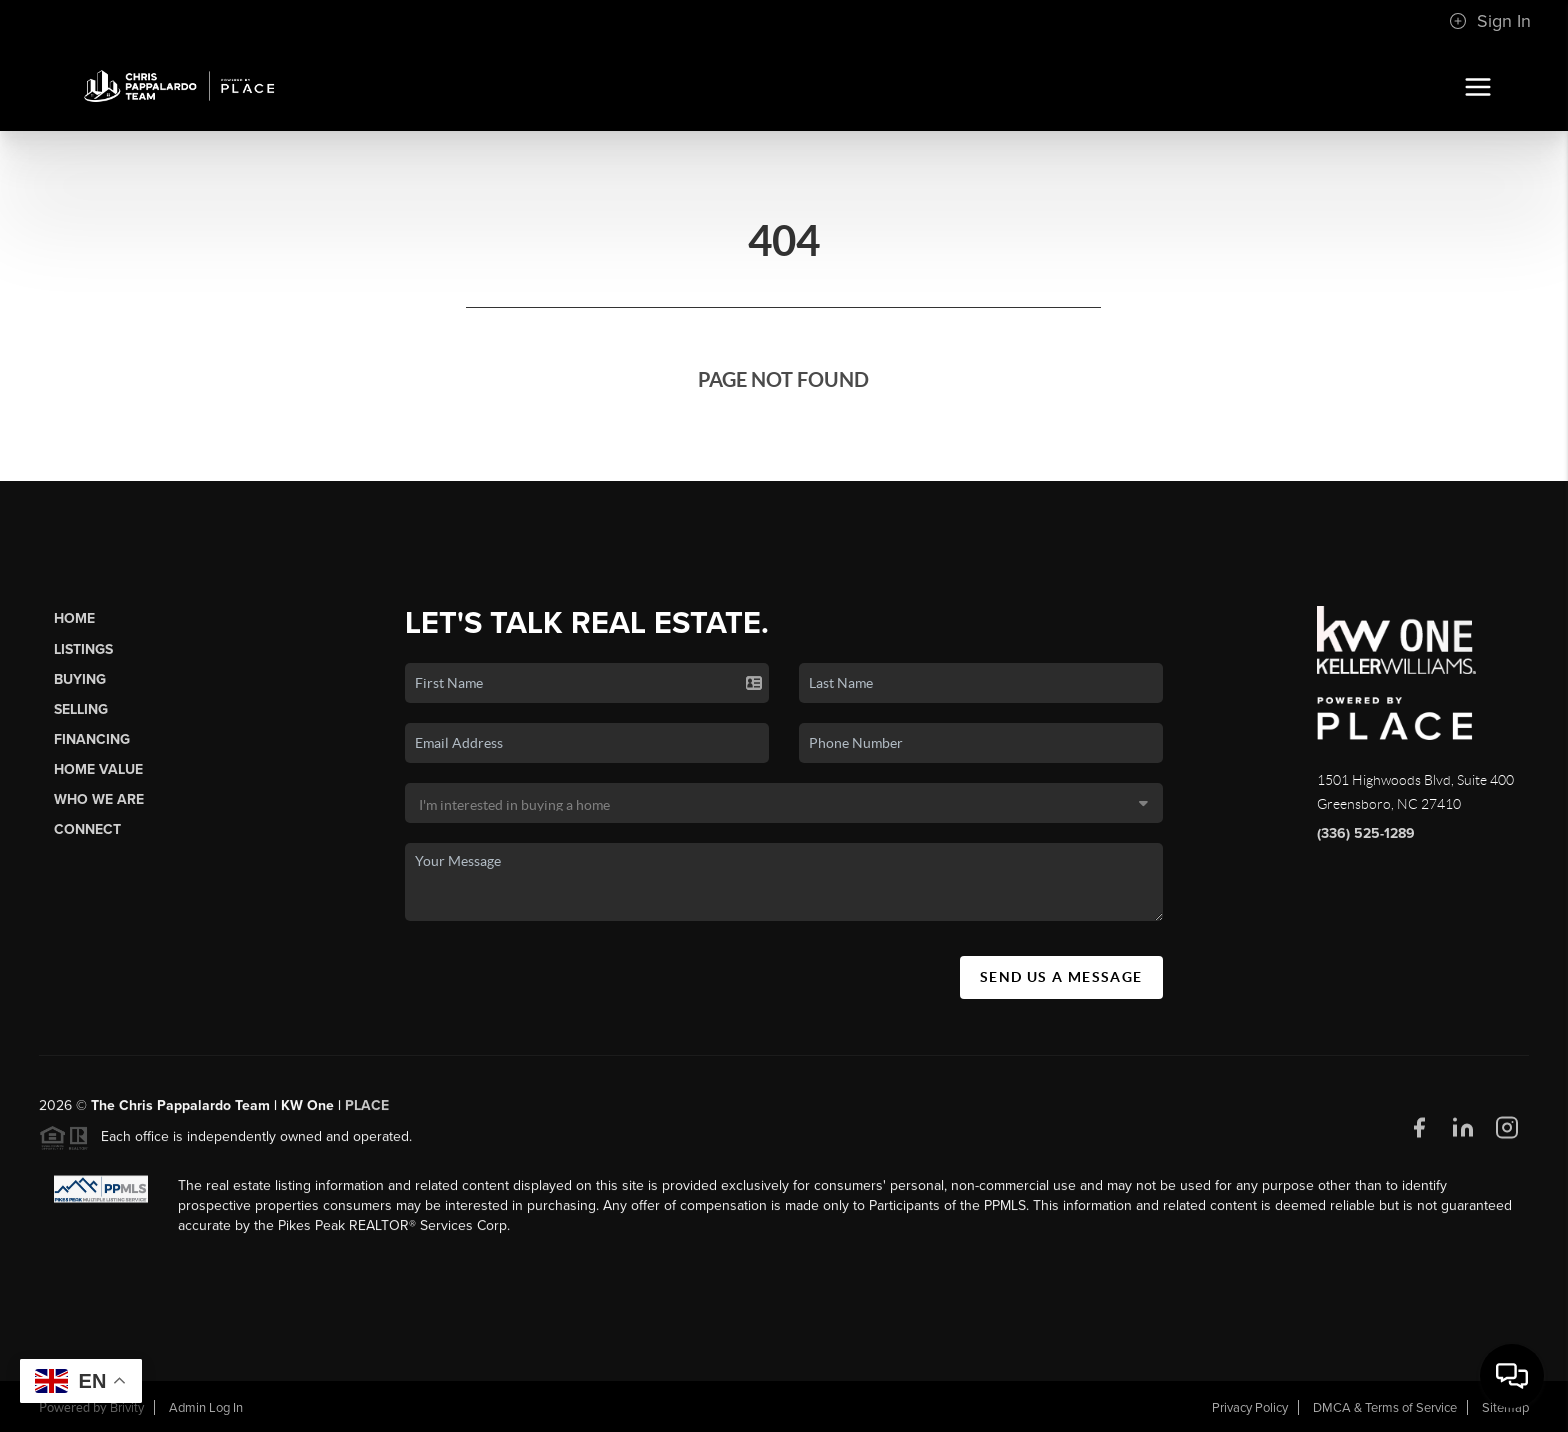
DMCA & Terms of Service (1385, 1408)
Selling (81, 709)
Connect (87, 829)
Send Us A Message (1061, 977)
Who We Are (99, 799)
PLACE (367, 1113)
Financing (92, 739)
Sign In (1490, 21)
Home (74, 618)
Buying (80, 679)
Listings (83, 649)
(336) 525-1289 (1366, 833)
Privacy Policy (1250, 1408)
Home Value (98, 769)
